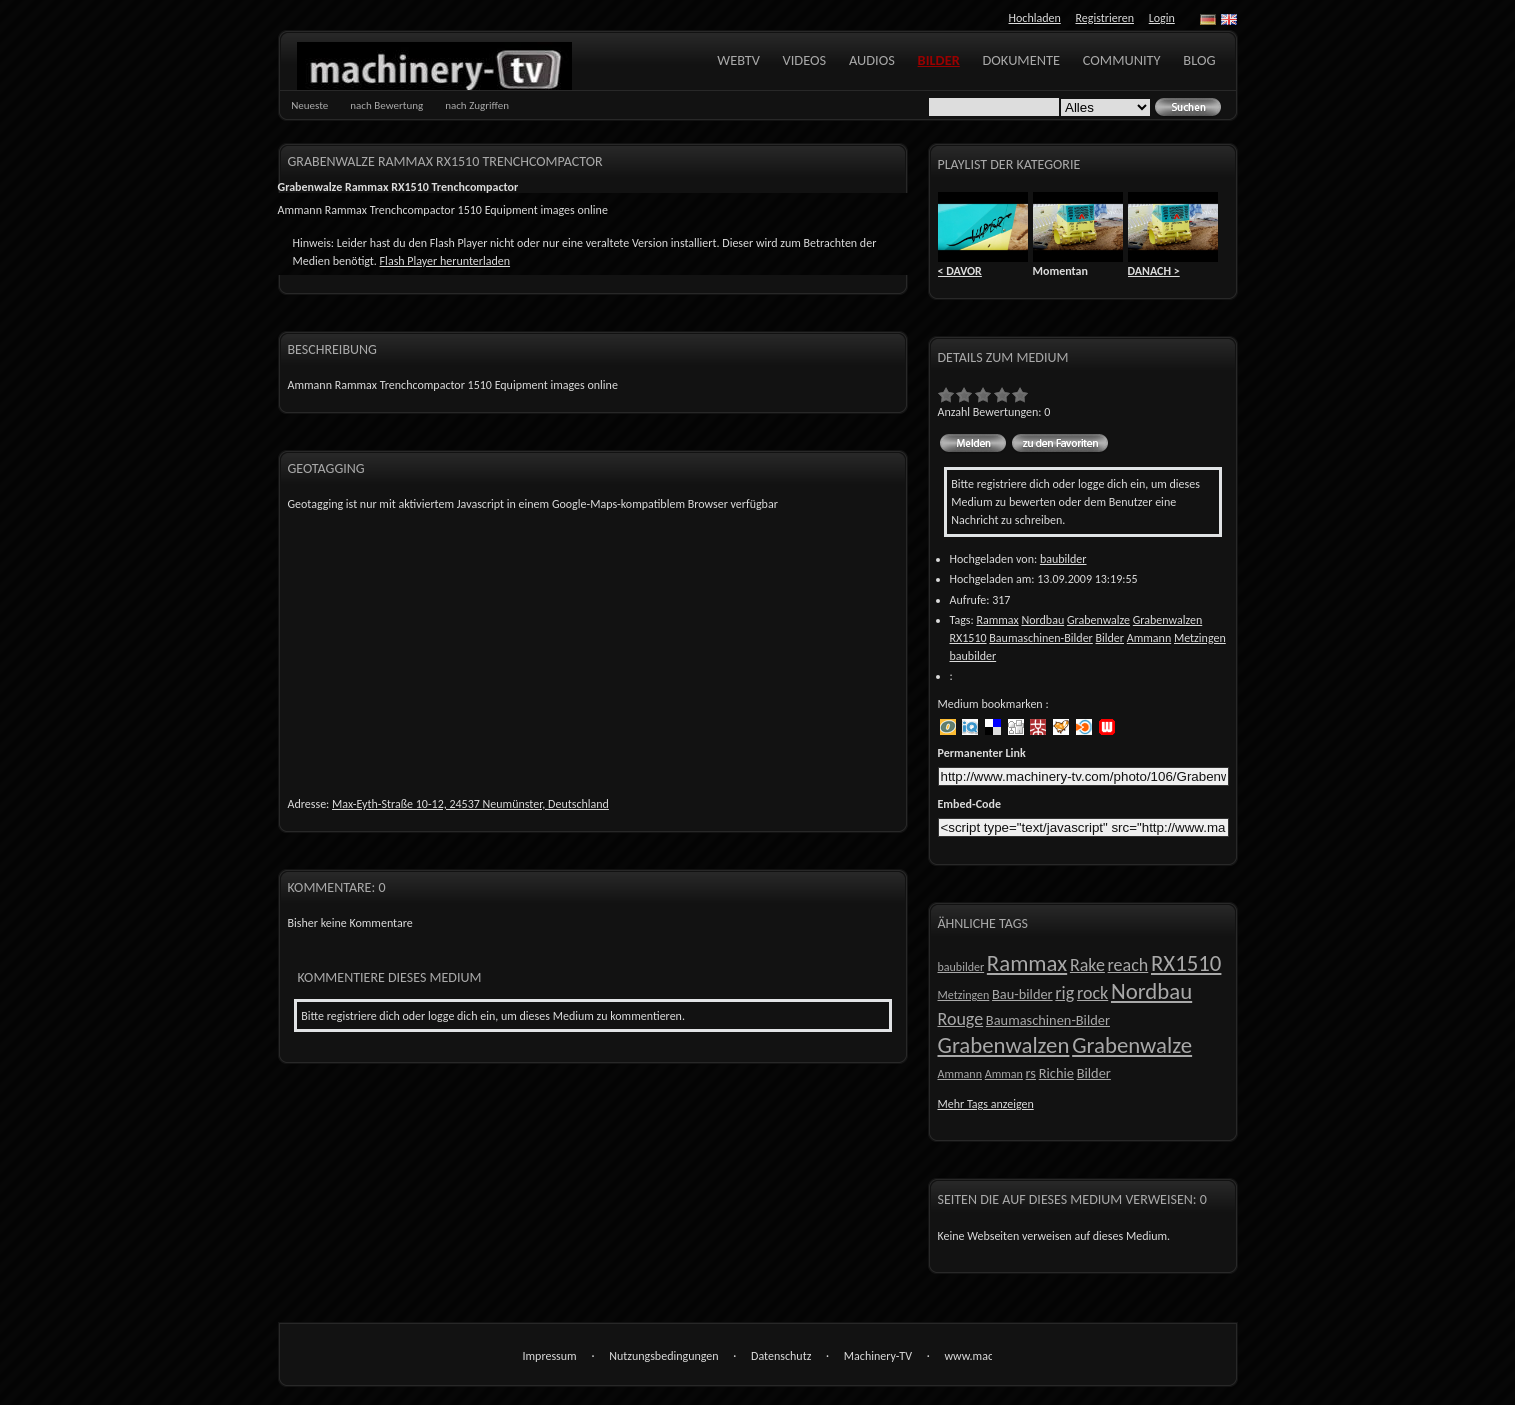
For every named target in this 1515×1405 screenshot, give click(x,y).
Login (1162, 18)
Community (1122, 60)
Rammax (997, 620)
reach (1128, 965)
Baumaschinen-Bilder (1041, 638)
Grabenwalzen (1167, 620)
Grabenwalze (1098, 620)
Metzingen (1200, 638)
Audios (872, 60)
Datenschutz (781, 1356)
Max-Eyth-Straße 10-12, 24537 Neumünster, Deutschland (470, 804)
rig (1064, 993)
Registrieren (1105, 18)
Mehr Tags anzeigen (986, 1104)
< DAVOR (960, 271)
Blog (1199, 60)
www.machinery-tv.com (968, 1357)
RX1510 (968, 638)
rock (1092, 993)
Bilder (939, 60)
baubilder (1063, 559)
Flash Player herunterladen (445, 261)
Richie (1056, 1073)
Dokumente (1021, 60)
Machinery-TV (878, 1356)
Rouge (961, 1019)
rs (1031, 1073)
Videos (805, 60)
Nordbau (1042, 620)
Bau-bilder (1022, 994)
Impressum (550, 1356)
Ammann (1149, 638)
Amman (1004, 1074)
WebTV (738, 60)
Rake (1087, 965)
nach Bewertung (386, 105)
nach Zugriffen (477, 105)
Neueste (309, 105)
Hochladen (1035, 18)
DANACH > (1154, 271)
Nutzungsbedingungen (663, 1356)
